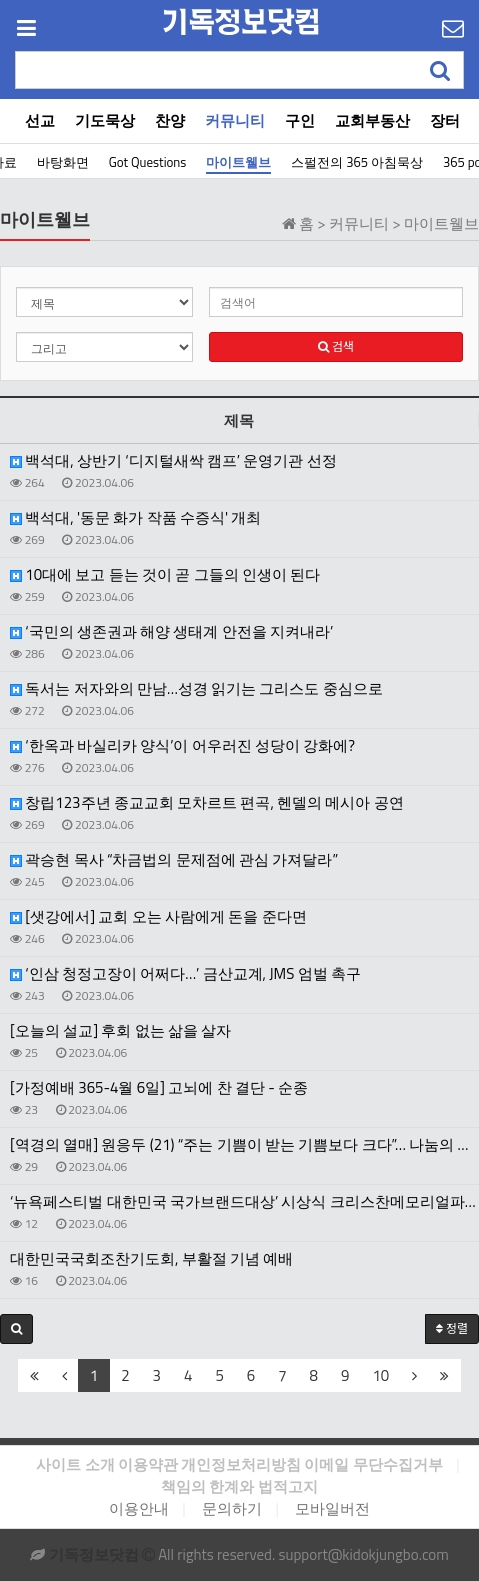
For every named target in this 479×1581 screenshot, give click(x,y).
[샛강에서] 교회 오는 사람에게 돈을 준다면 (158, 917)
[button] (16, 1329)
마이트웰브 (238, 162)
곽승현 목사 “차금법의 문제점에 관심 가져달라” (174, 860)
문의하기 (232, 1508)
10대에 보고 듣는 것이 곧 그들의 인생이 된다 (165, 575)
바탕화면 (63, 162)
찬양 (170, 120)
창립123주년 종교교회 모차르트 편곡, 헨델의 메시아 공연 (207, 803)
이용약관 (148, 1464)
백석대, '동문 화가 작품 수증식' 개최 (135, 518)
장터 (445, 120)
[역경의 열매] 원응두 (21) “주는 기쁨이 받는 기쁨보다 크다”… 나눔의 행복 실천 (244, 1145)
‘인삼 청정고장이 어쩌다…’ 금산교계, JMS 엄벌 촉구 (185, 974)
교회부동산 (372, 120)
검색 (336, 346)
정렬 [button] (452, 1328)
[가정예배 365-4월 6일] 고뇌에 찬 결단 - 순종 (159, 1088)
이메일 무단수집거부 (373, 1464)
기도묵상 (105, 120)
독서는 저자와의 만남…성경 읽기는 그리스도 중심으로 (196, 689)
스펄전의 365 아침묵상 (357, 162)
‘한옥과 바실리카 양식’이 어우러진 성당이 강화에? (182, 746)
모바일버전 (332, 1508)
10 (380, 1375)
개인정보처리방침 (241, 1464)
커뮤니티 (235, 120)
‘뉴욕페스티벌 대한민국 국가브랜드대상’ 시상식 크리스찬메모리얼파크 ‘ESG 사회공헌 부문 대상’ (244, 1202)
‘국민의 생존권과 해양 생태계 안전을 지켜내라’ (171, 632)
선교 (40, 120)
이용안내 (139, 1508)
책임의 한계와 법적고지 (239, 1486)
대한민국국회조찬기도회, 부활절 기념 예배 (151, 1259)
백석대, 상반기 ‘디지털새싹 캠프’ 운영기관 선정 (173, 461)
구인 (300, 120)
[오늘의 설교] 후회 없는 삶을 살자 (120, 1031)
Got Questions (148, 162)
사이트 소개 (75, 1464)
